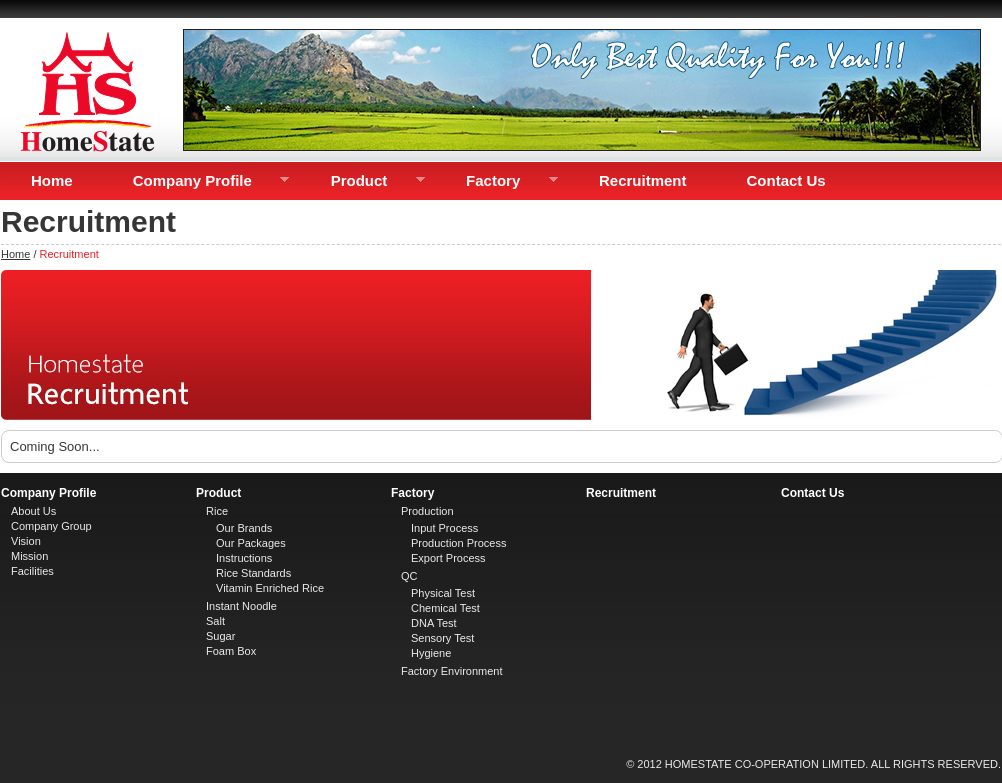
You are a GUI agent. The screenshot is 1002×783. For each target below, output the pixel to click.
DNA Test (434, 623)
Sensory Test (442, 638)
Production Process (458, 543)
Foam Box (231, 651)
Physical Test (443, 593)
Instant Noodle (241, 606)
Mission (29, 556)
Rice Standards (253, 573)
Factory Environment (451, 671)
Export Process (448, 558)
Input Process (444, 528)
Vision (26, 541)
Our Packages (251, 543)
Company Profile (196, 181)
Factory (497, 181)
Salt (215, 621)
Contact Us (786, 180)
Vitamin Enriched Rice (270, 588)
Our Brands (244, 528)
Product (363, 181)
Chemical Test (445, 608)
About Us (33, 511)
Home (52, 180)
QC (409, 576)
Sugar (220, 636)
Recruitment (643, 180)
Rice (217, 511)
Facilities (32, 571)
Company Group (51, 526)
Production (427, 511)
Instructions (244, 558)
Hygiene (431, 653)
